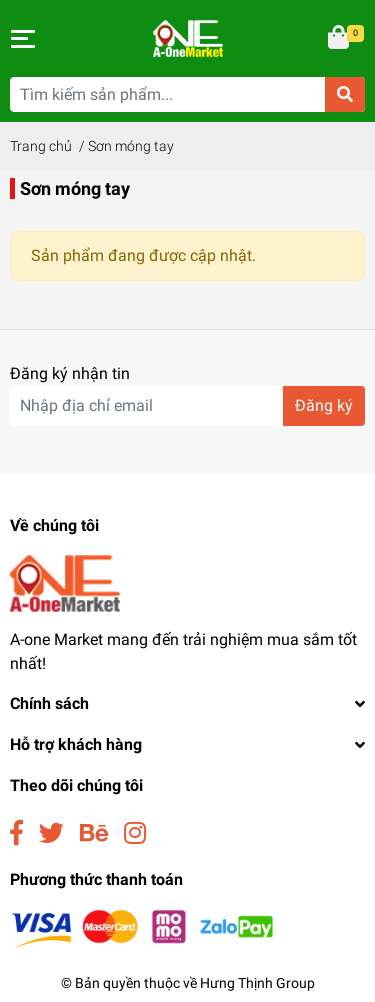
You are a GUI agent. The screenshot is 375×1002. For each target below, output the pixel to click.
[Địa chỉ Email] (187, 406)
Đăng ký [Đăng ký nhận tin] (324, 405)
